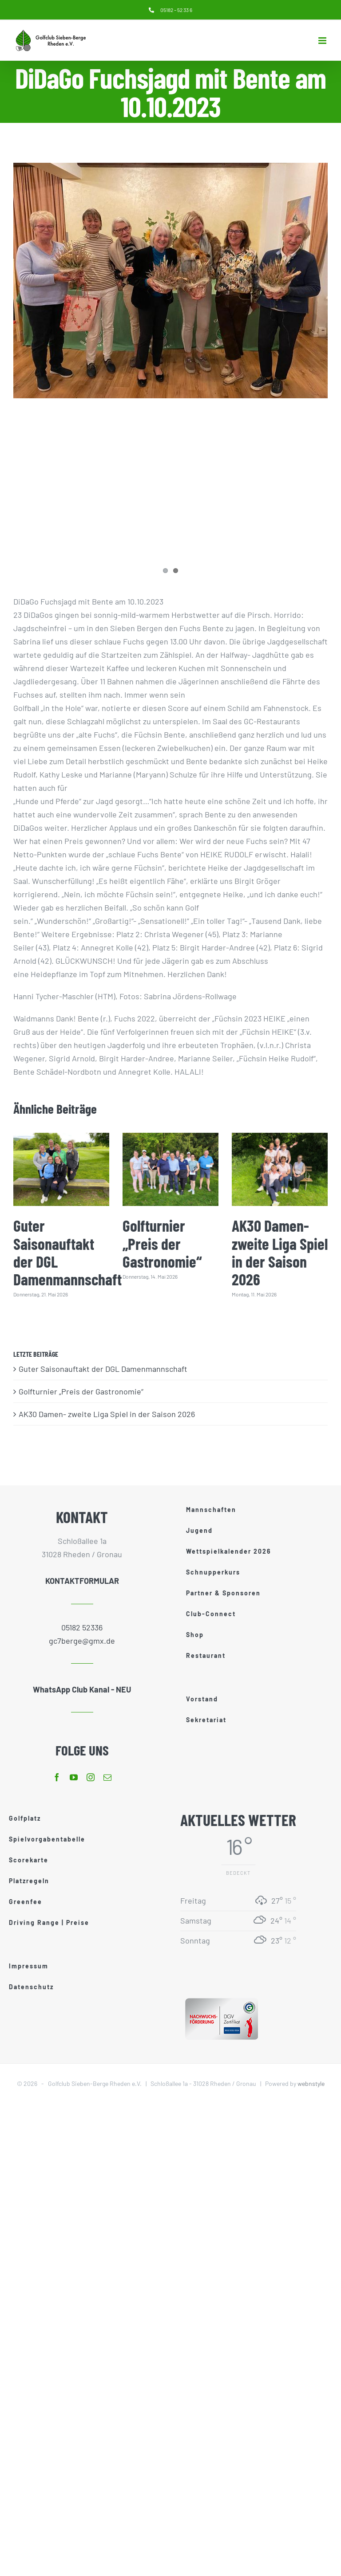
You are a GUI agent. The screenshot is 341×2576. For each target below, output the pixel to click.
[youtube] (74, 1777)
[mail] (107, 1777)
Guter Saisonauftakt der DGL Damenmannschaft (67, 1252)
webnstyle (311, 2083)
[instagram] (91, 1777)
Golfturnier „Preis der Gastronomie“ (162, 1243)
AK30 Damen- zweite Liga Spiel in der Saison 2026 (280, 1252)
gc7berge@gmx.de (82, 1640)
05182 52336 (82, 1627)
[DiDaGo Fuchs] (170, 280)
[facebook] (57, 1777)
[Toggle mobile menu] (323, 40)
